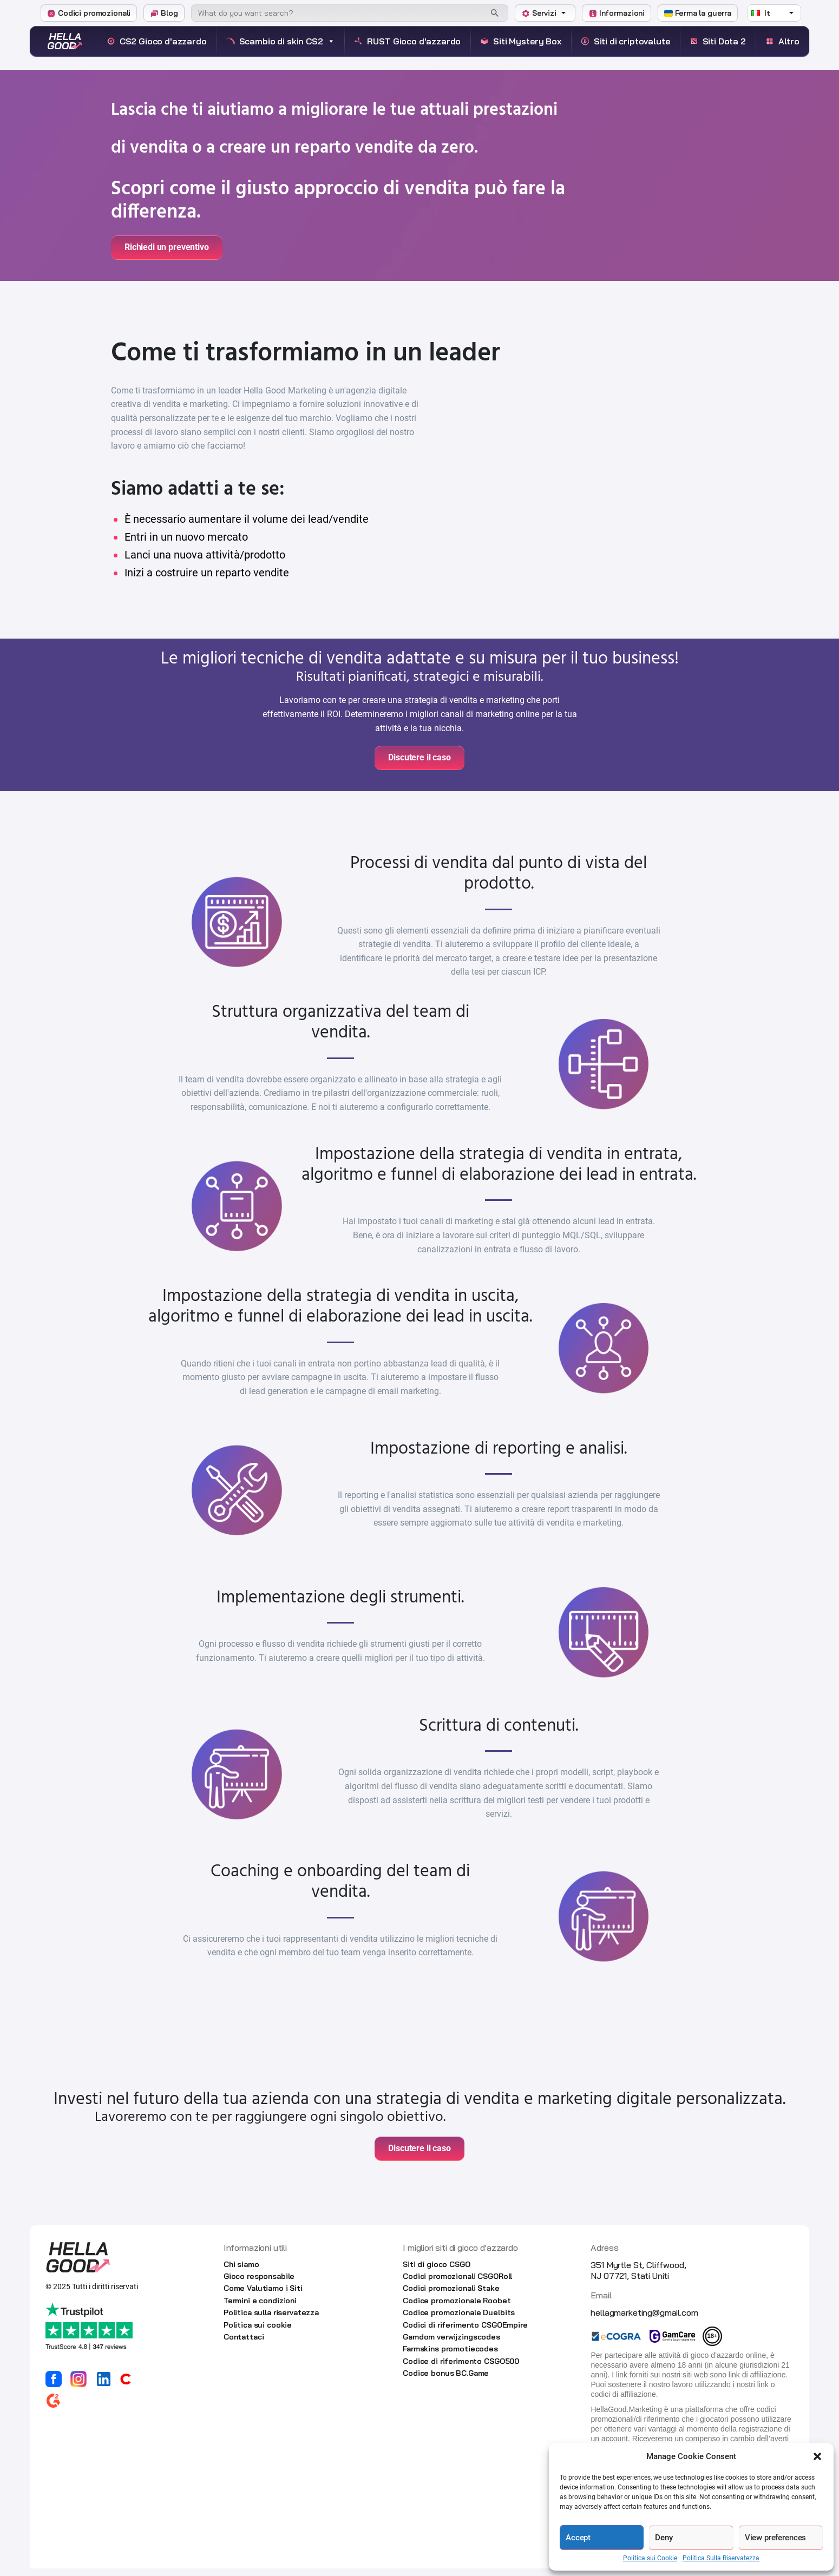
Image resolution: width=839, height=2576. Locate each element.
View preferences (776, 2537)
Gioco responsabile (259, 2284)
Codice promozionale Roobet (456, 2308)
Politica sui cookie (258, 2332)
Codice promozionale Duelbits (459, 2320)
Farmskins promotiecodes (450, 2356)
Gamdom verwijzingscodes (451, 2344)
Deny (663, 2537)
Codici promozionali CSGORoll (457, 2284)
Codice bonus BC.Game (446, 2381)
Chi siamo (241, 2272)
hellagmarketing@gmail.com (644, 2320)
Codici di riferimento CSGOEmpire (465, 2332)
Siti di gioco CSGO (436, 2272)
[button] (817, 2456)
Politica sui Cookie (650, 2558)
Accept (578, 2537)
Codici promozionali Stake (451, 2296)
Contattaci (244, 2344)
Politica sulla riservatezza (271, 2320)
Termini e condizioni (260, 2308)
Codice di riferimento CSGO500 (461, 2369)
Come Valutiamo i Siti (263, 2296)
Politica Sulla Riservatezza (721, 2558)
